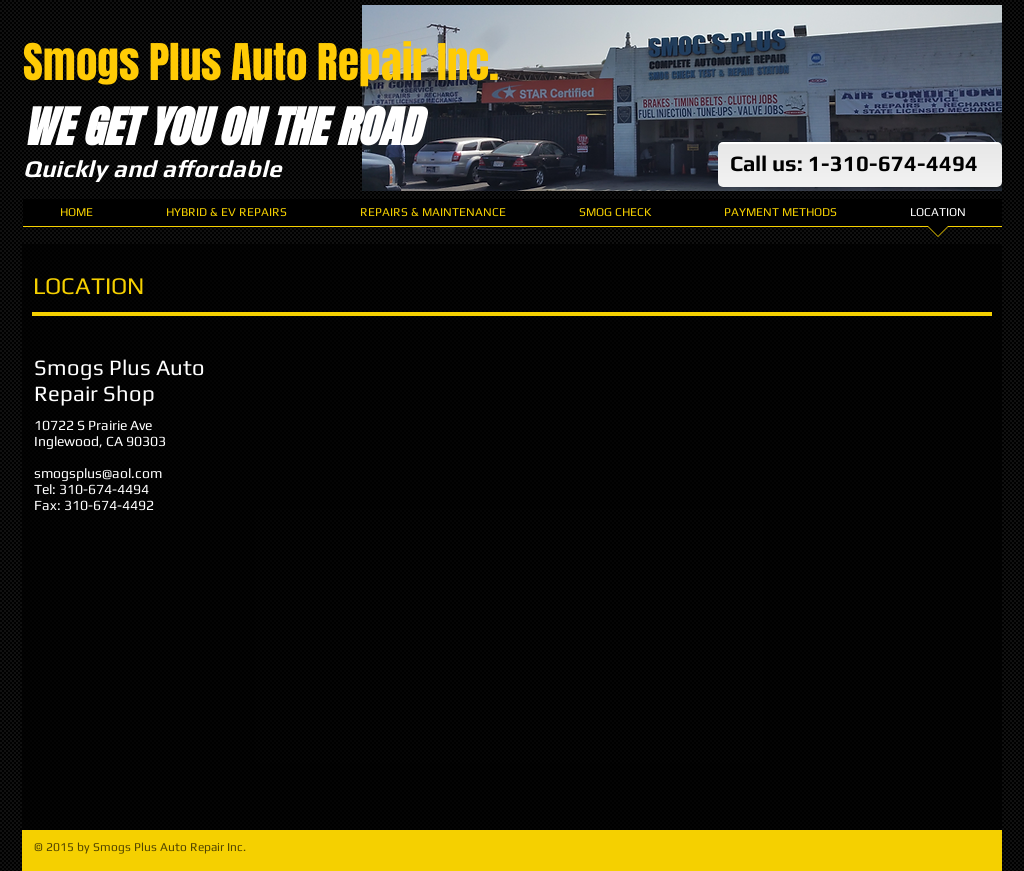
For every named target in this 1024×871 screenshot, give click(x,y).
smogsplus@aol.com (98, 473)
